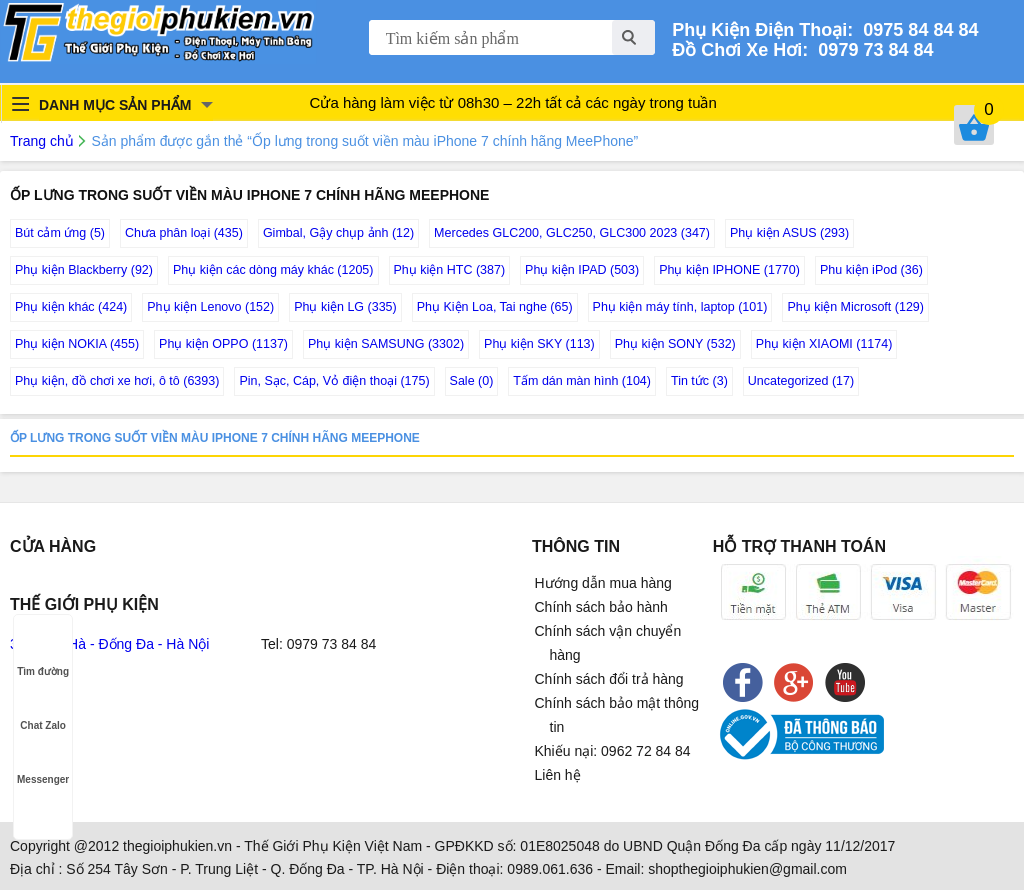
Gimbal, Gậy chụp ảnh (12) (338, 233)
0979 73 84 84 (870, 50)
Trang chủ (42, 141)
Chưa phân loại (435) (184, 233)
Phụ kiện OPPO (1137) (223, 344)
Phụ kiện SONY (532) (675, 344)
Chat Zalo (43, 706)
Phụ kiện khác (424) (71, 307)
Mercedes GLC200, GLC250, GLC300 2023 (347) (572, 233)
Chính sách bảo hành (601, 607)
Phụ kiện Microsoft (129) (855, 307)
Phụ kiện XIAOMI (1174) (824, 344)
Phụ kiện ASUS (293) (789, 233)
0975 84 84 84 (915, 30)
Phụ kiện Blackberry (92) (84, 270)
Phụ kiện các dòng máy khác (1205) (273, 270)
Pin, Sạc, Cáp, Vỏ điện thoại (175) (334, 381)
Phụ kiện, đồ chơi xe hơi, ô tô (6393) (117, 381)
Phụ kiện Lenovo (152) (210, 307)
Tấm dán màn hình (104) (582, 381)
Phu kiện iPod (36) (871, 270)
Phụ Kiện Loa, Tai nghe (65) (495, 307)
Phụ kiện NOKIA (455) (77, 344)
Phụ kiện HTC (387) (450, 270)
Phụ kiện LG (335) (345, 307)
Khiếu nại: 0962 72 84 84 (613, 751)
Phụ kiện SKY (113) (539, 344)
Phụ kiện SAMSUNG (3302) (386, 344)
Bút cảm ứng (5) (60, 233)
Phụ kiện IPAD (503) (582, 270)
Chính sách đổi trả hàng (609, 679)
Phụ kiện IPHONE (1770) (729, 270)
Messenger (43, 760)
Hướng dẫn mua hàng (603, 583)
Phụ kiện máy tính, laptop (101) (680, 307)
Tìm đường (43, 652)
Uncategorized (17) (801, 381)
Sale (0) (472, 381)
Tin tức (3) (699, 381)
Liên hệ (558, 775)
